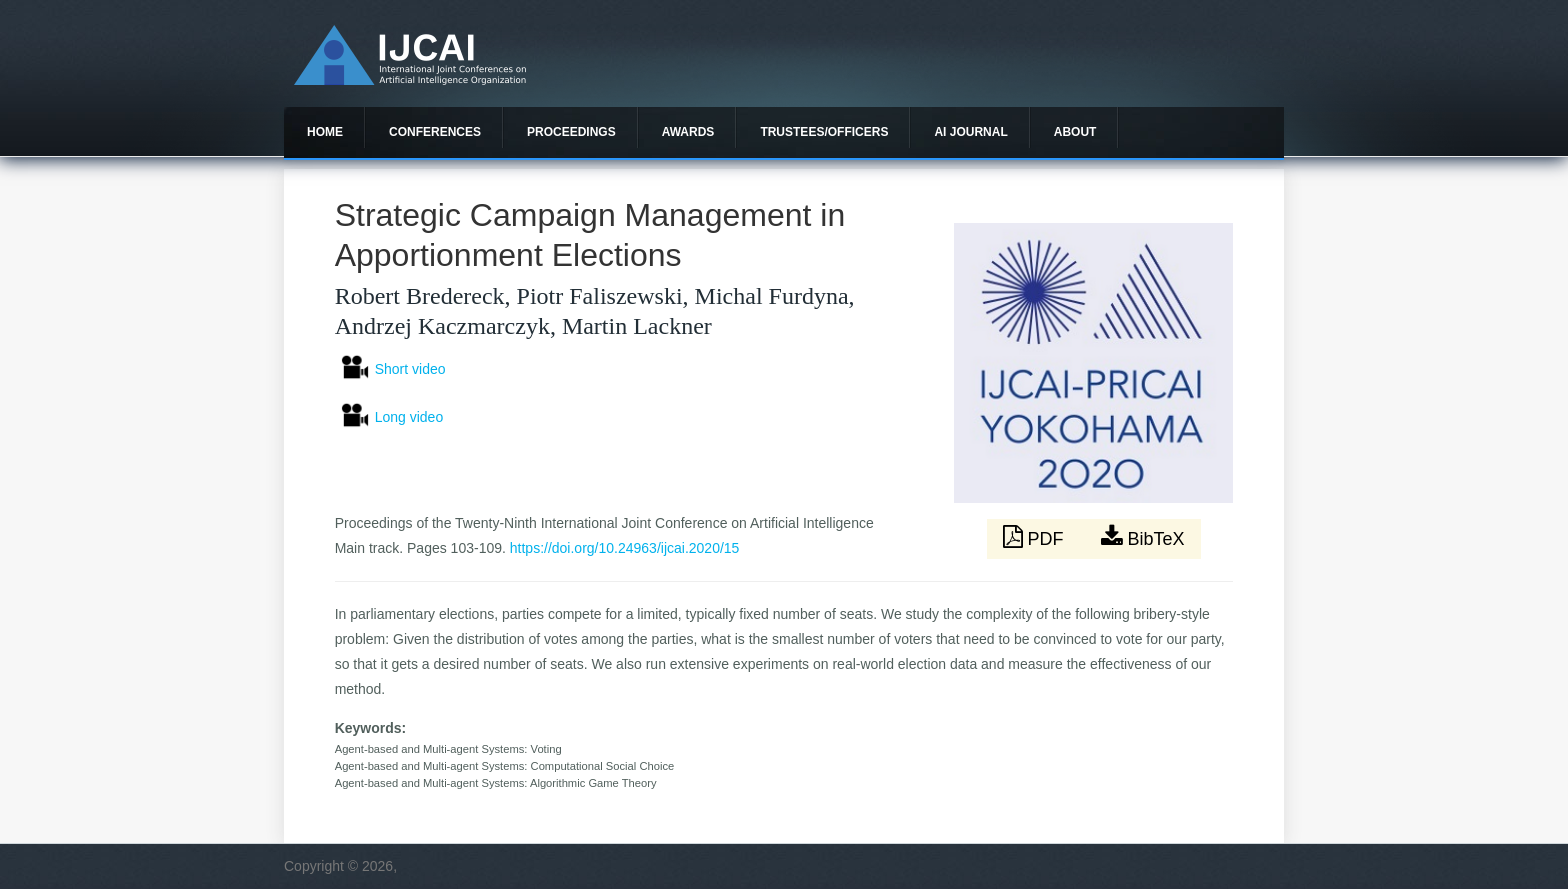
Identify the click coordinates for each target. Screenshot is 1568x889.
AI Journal (970, 132)
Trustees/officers (824, 132)
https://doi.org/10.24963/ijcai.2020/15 (625, 548)
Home (325, 132)
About (1075, 132)
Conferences (435, 132)
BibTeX (1143, 537)
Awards (688, 132)
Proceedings (571, 132)
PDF (1036, 537)
